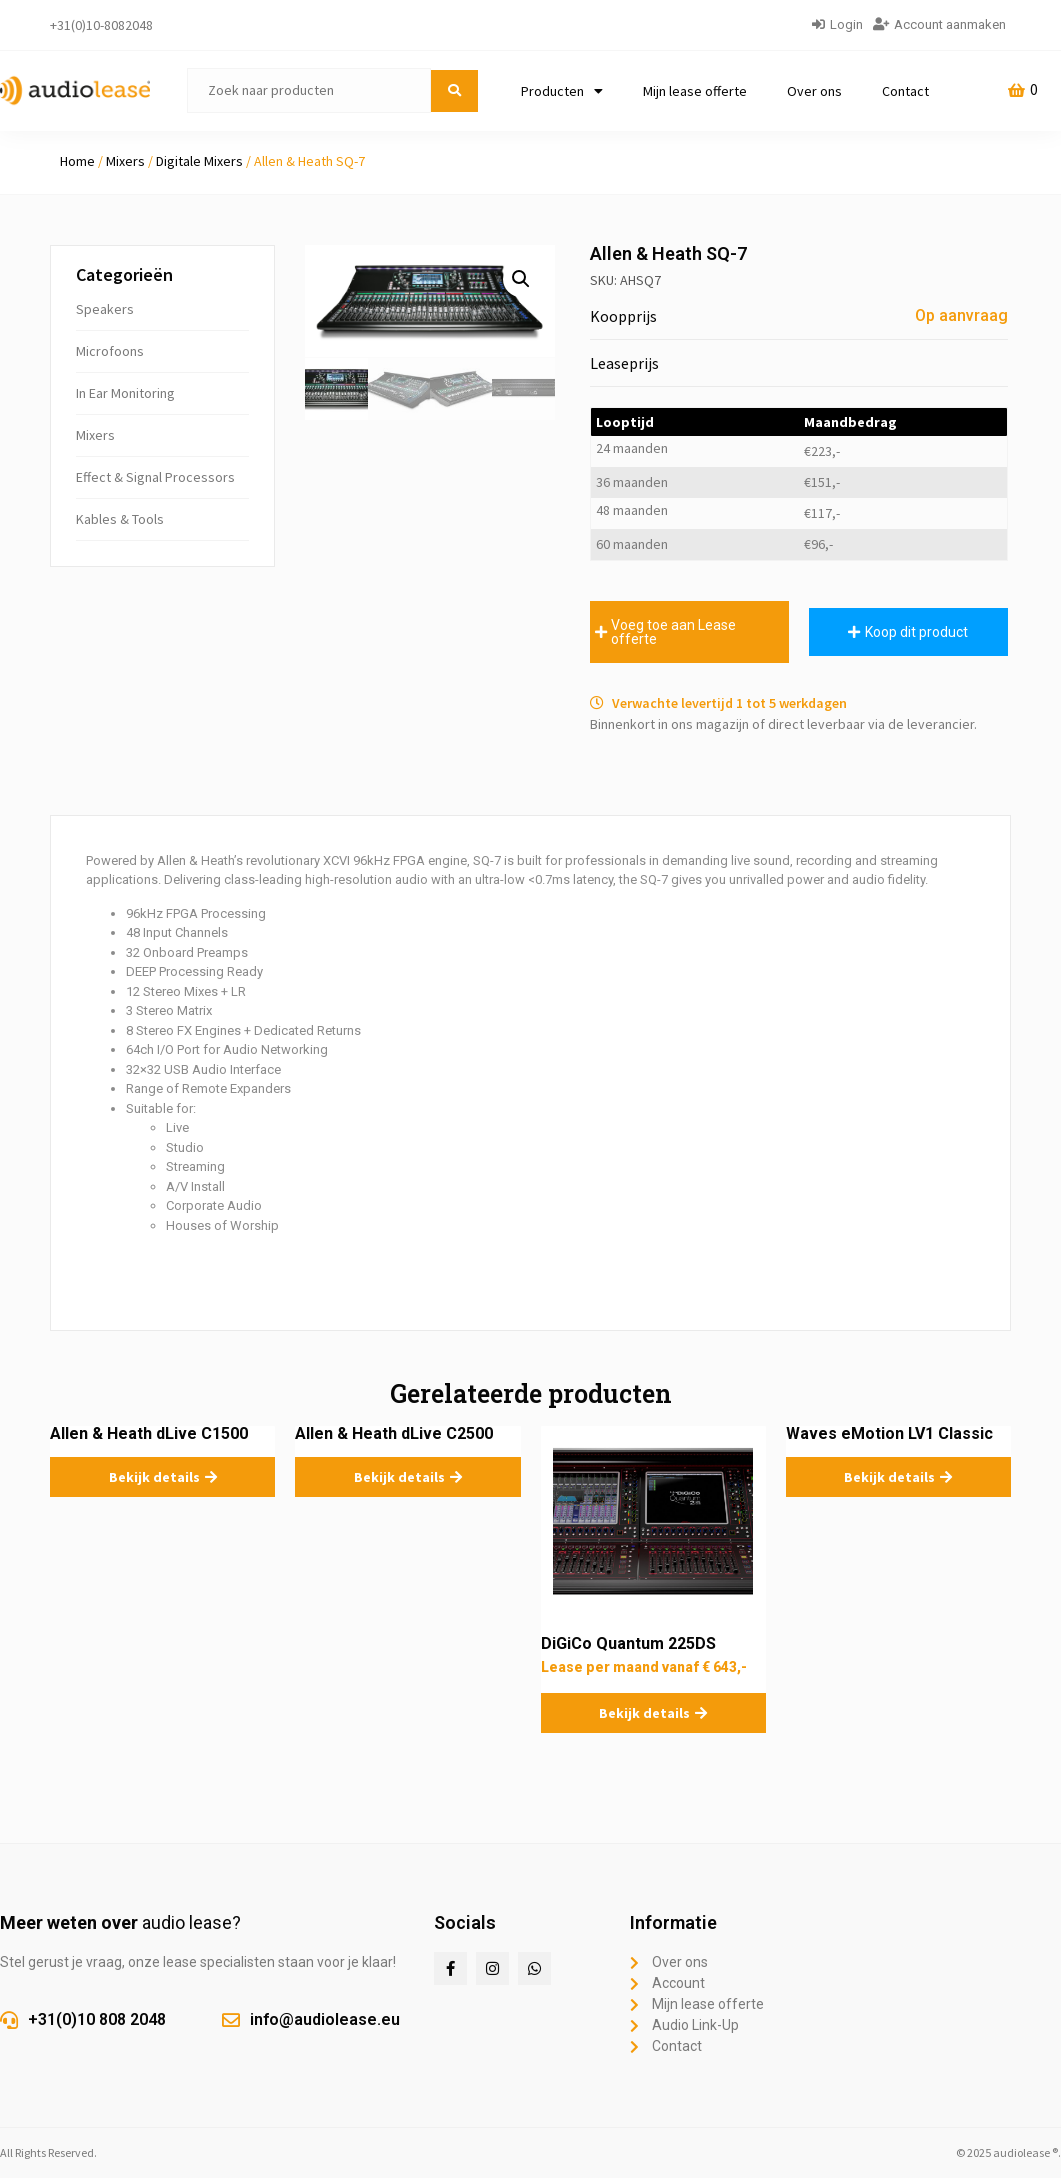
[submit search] (454, 91)
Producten (562, 91)
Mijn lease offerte (695, 91)
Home (77, 161)
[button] (521, 279)
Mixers (125, 161)
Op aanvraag (961, 315)
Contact (905, 91)
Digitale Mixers (199, 161)
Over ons (814, 91)
